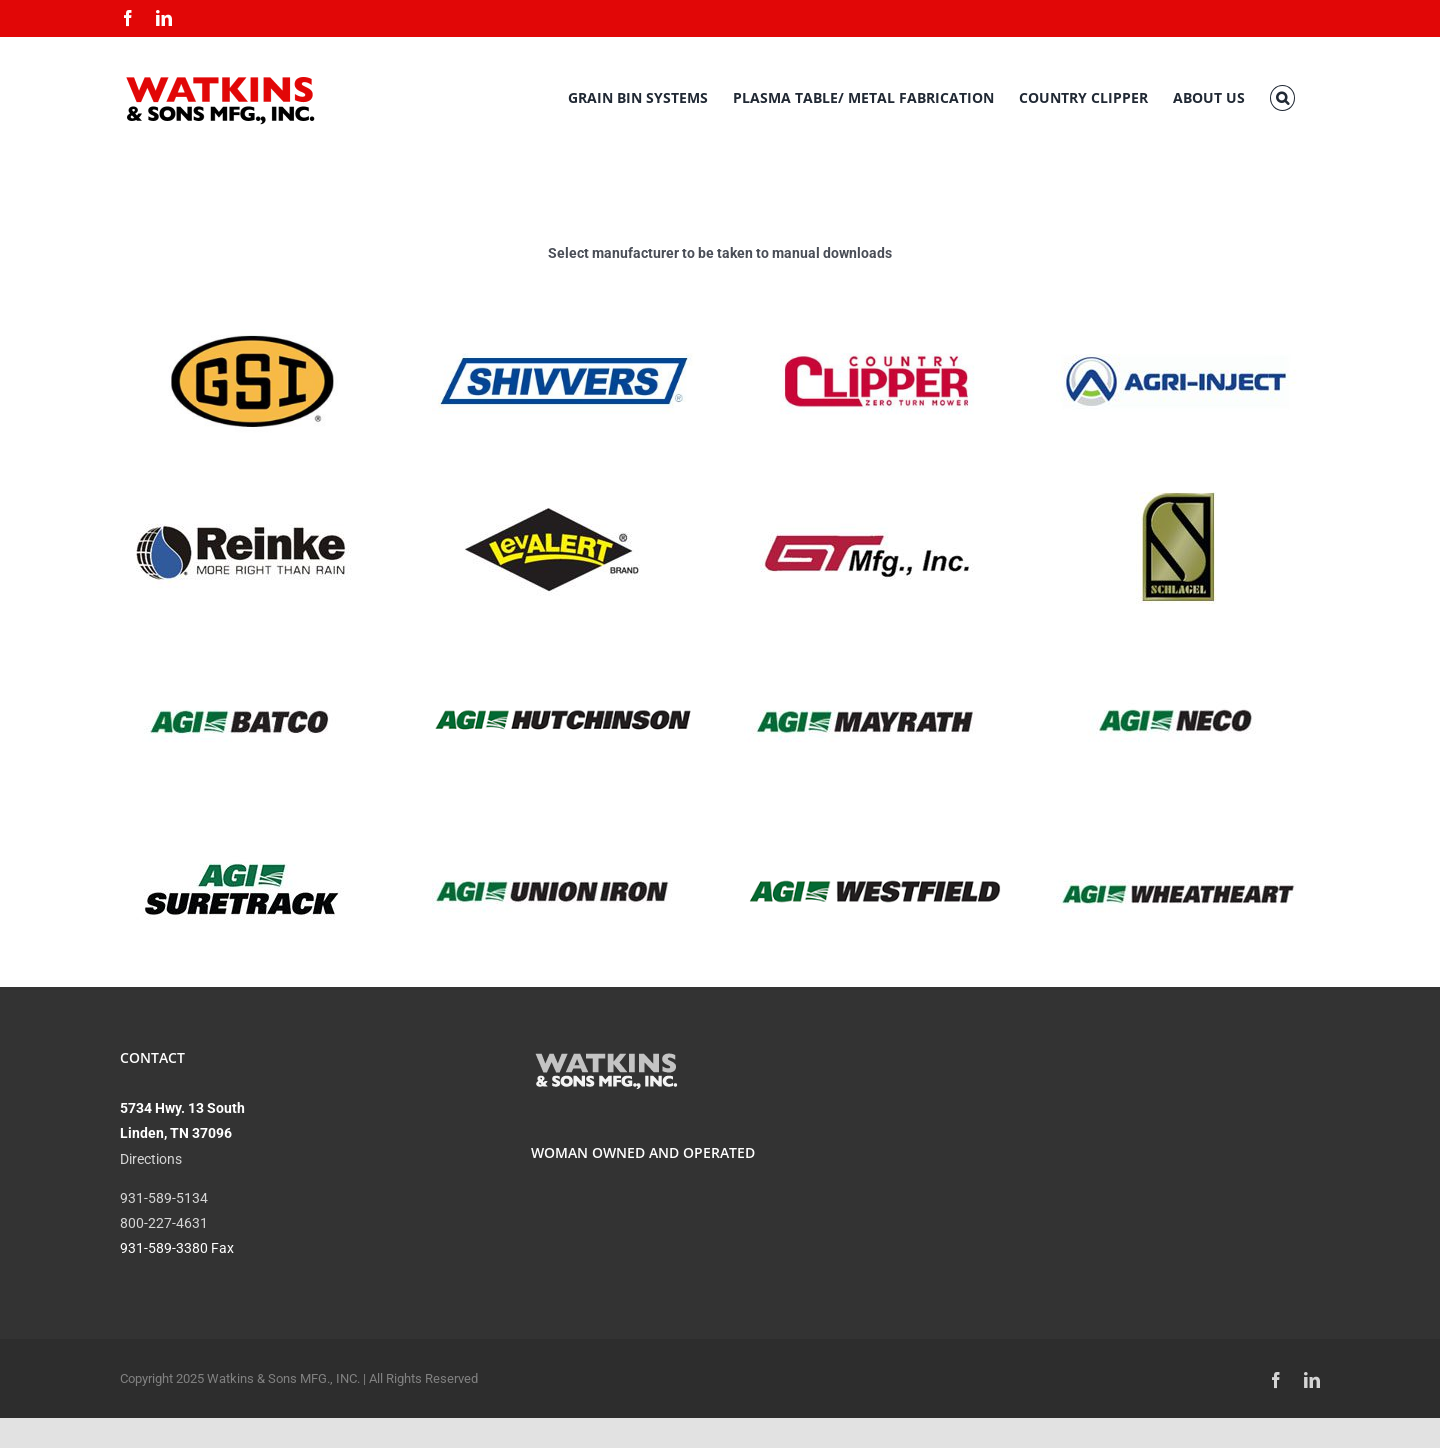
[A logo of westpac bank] (876, 846)
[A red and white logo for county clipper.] (876, 336)
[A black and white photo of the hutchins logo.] (564, 676)
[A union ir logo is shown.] (552, 823)
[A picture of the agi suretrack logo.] (240, 823)
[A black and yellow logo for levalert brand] (552, 483)
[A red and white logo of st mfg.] (864, 483)
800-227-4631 (164, 1223)
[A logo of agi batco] (240, 653)
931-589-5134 (164, 1198)
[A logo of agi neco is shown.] (1176, 653)
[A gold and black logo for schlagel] (1176, 483)
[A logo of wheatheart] (1176, 823)
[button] (1282, 98)
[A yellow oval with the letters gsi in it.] (252, 336)
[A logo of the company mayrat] (864, 653)
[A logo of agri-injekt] (1176, 313)
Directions (151, 1159)
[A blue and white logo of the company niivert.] (564, 336)
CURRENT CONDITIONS (1130, 1122)
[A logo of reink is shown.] (240, 483)
